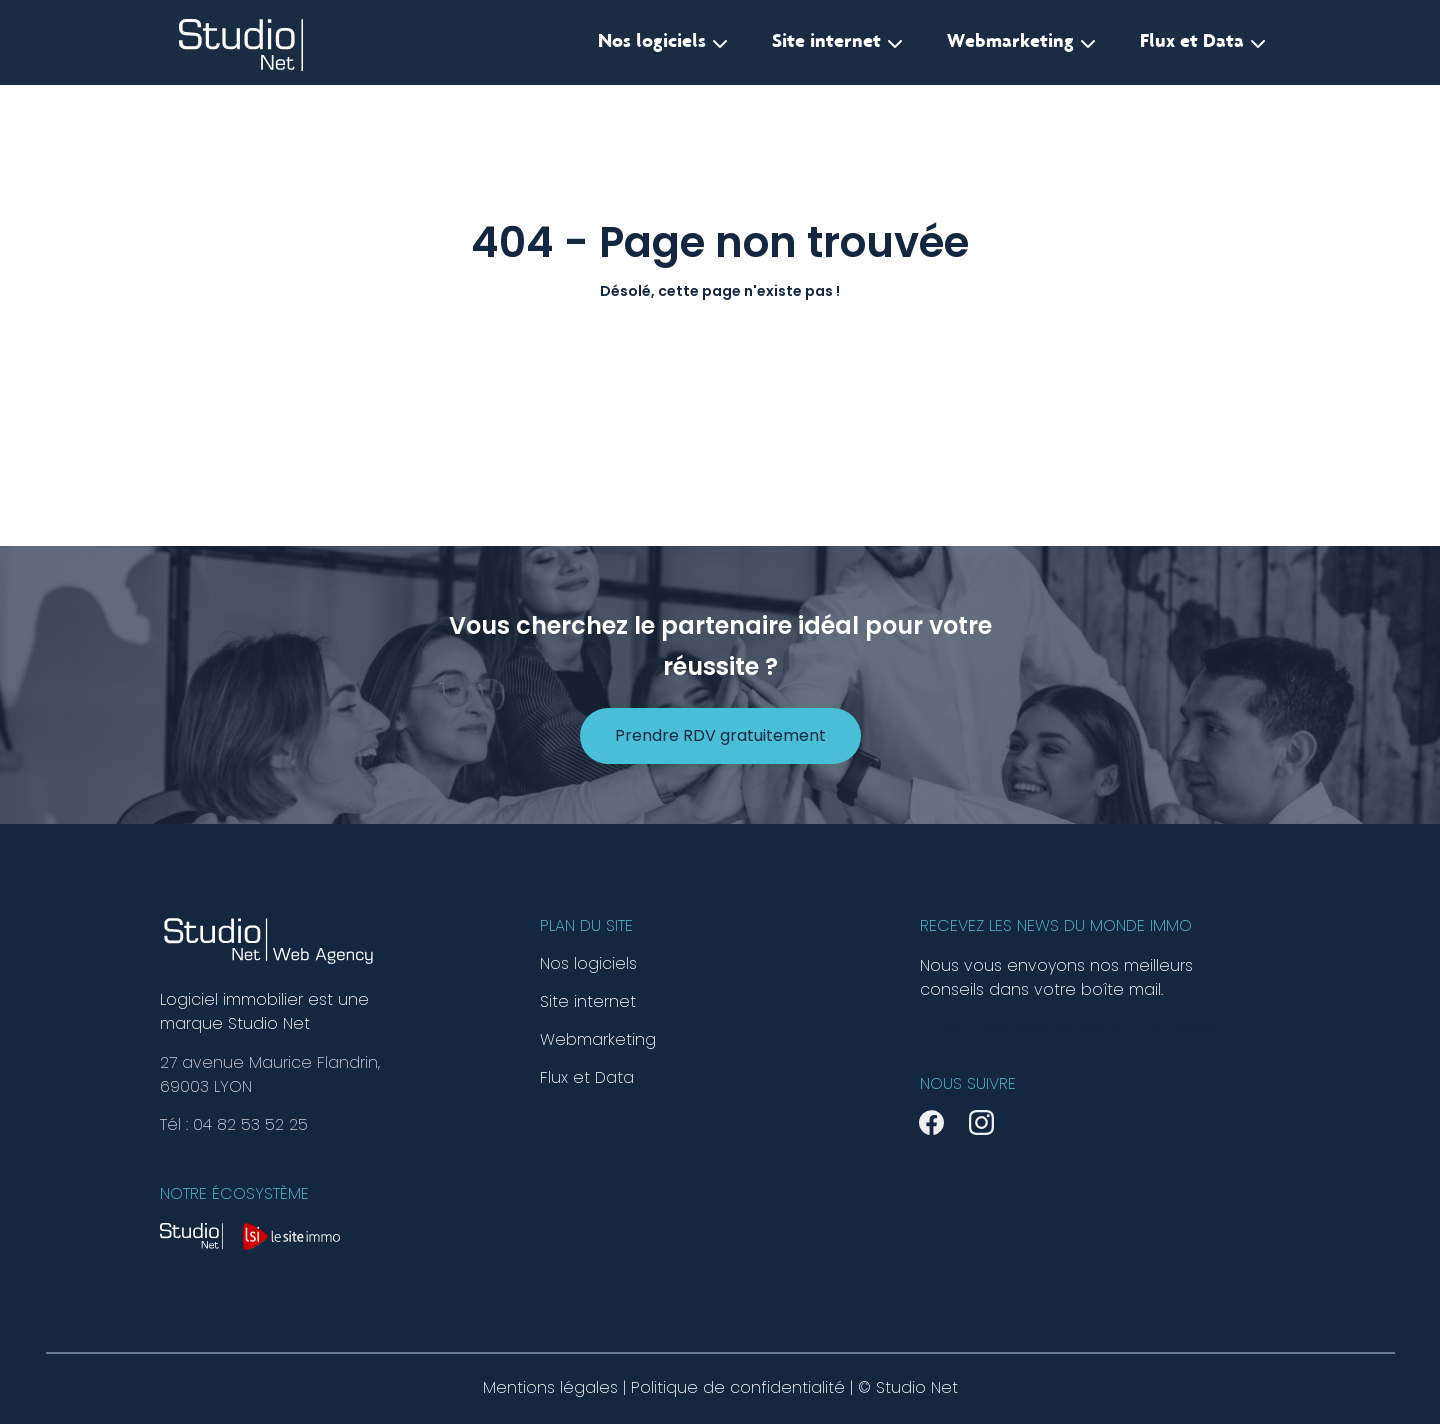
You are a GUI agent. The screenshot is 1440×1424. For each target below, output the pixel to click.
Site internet (837, 43)
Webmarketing (1021, 43)
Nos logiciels (663, 43)
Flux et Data (1203, 43)
